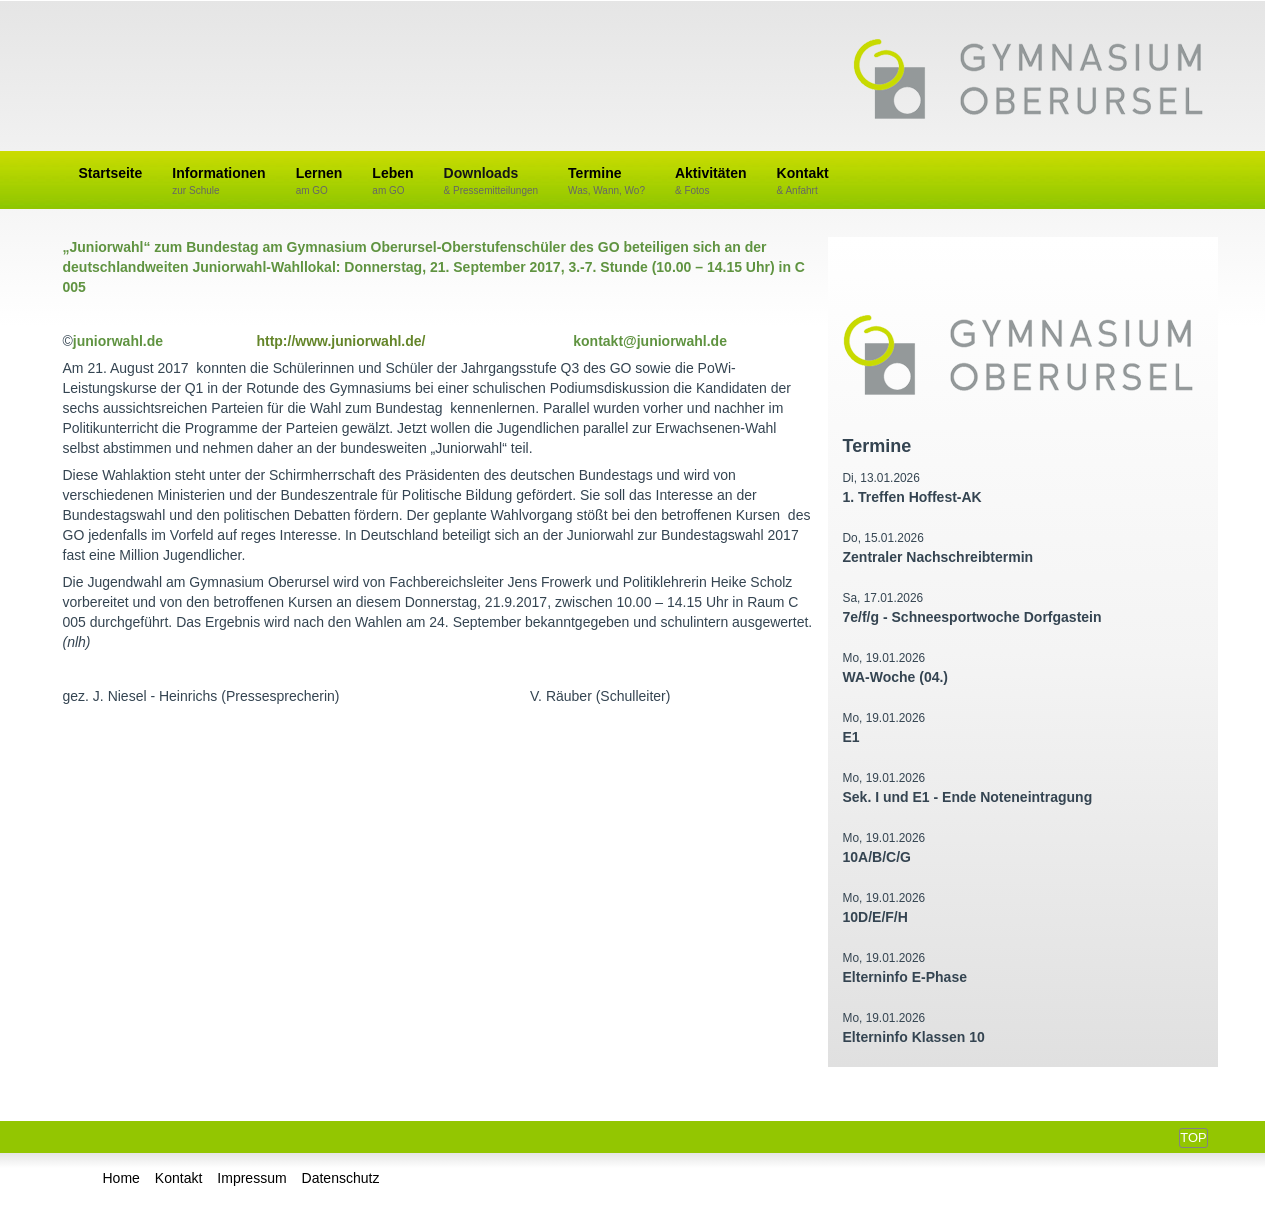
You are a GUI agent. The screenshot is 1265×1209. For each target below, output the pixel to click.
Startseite (111, 173)
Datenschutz (341, 1178)
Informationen (218, 181)
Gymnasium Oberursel (1028, 81)
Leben (392, 181)
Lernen (319, 181)
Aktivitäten (711, 181)
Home (121, 1178)
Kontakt (803, 181)
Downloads (491, 181)
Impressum (251, 1178)
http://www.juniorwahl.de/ (340, 341)
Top (1193, 1137)
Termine (606, 181)
